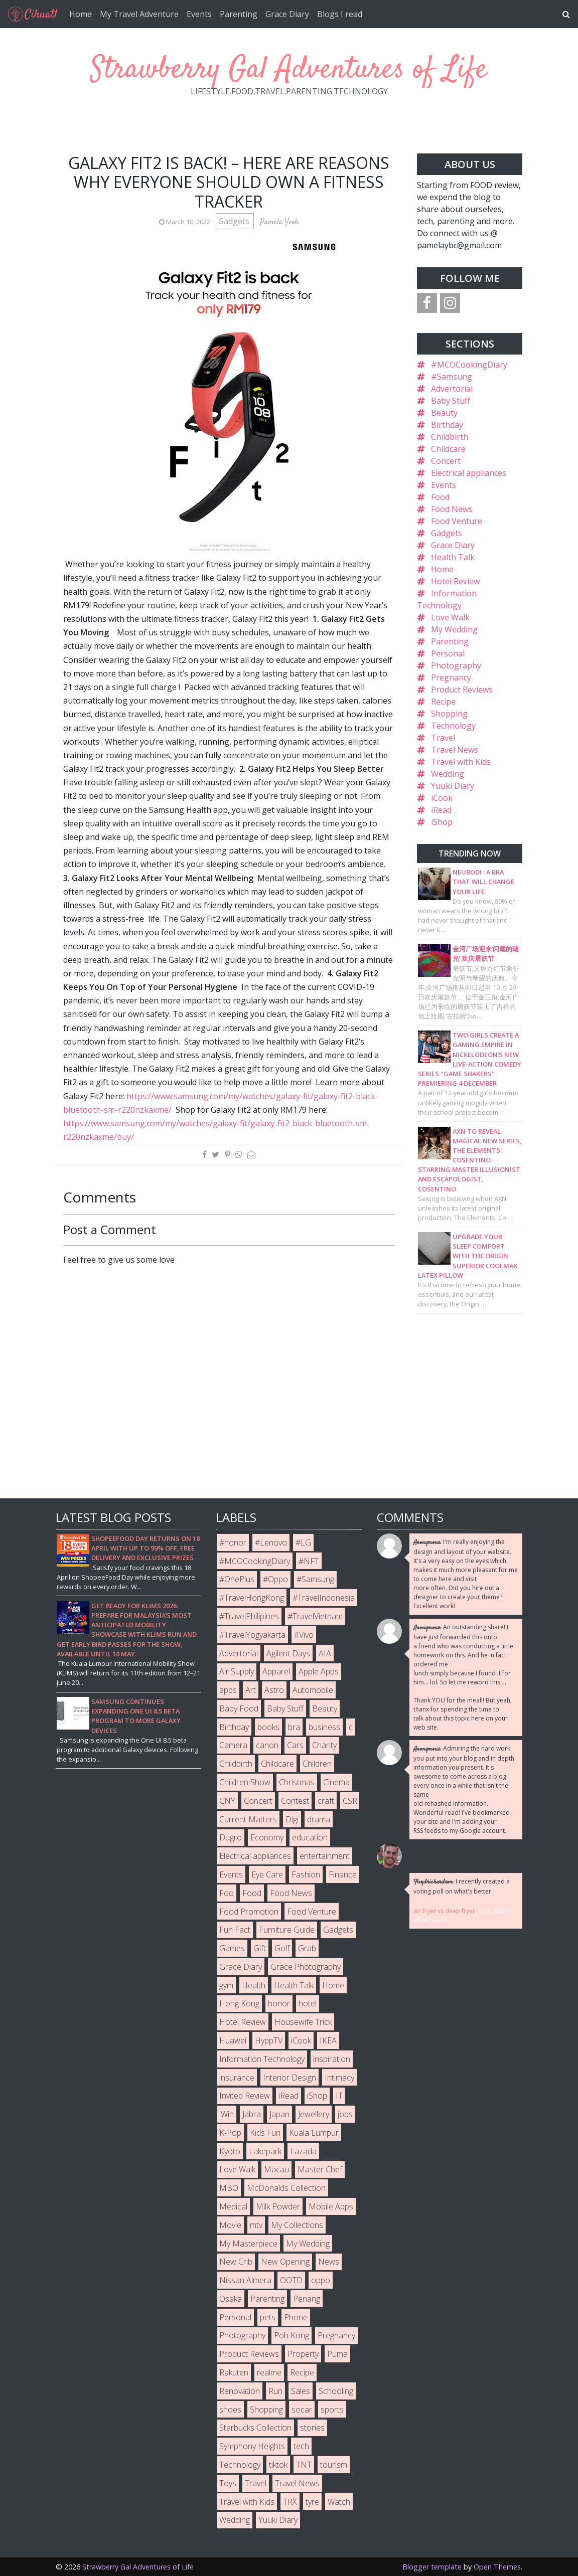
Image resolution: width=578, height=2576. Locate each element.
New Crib (235, 2261)
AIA (325, 1653)
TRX (290, 2501)
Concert (446, 460)
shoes (230, 2409)
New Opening (285, 2261)
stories (312, 2427)
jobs (345, 2114)
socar (302, 2409)
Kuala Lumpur (314, 2132)
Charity (324, 1745)
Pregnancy (451, 677)
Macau (276, 2169)
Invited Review (244, 2095)
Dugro (230, 1837)
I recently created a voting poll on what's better (461, 1886)
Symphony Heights (252, 2446)
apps (228, 1689)
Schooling (336, 2390)
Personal (448, 653)
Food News (452, 508)
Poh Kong (291, 2335)
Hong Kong (239, 2003)
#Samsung (451, 376)
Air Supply (236, 1671)
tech (301, 2446)
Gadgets (234, 221)
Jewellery (313, 2114)
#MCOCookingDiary (469, 364)
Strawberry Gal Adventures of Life (289, 70)
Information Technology (262, 2059)
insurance (236, 2077)
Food (440, 496)
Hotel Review (455, 581)
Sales (300, 2390)
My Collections (297, 2224)
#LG (303, 1542)
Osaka (230, 2298)
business (324, 1727)
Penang (306, 2298)
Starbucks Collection (255, 2427)
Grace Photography (305, 1966)
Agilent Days (288, 1653)
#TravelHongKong (251, 1597)
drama (318, 1819)
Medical (233, 2206)
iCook (442, 797)
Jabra (251, 2114)
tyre (312, 2501)
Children (317, 1763)
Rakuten (233, 2372)
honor (279, 2003)
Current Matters (248, 1819)
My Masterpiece (248, 2243)
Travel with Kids (461, 761)
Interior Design (289, 2077)
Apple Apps (319, 1671)
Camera (233, 1745)
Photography (456, 665)
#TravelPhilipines (249, 1616)
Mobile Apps (331, 2206)
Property (303, 2353)
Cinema (336, 1782)
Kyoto (229, 2151)
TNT (304, 2464)
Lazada (303, 2151)
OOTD (291, 2280)
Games (232, 1948)
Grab (307, 1948)
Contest (295, 1800)
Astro (274, 1689)
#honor (232, 1542)
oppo (320, 2280)
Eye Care (267, 1874)
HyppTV (268, 2040)
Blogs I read (339, 14)
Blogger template (432, 2566)
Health (253, 1985)
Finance (343, 1874)
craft (326, 1800)
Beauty (444, 412)
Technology (453, 725)
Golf (282, 1948)
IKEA (328, 2040)
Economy (266, 1837)
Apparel (276, 1671)
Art (250, 1689)
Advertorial (452, 388)
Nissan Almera (245, 2280)
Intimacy (339, 2077)
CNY (227, 1800)
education (310, 1837)
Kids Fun (265, 2132)
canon (267, 1745)
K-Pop (230, 2132)
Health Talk (453, 557)
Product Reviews (462, 689)
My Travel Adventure (139, 14)
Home (80, 14)
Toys (227, 2483)
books (268, 1727)
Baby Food (238, 1708)
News (328, 2261)
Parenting (238, 14)
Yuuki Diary (452, 785)
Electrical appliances (468, 472)
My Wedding (454, 629)
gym (226, 1985)
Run (275, 2390)
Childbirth (449, 436)
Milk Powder (278, 2206)
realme (269, 2372)
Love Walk (450, 617)
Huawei (232, 2040)
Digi (292, 1819)
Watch (339, 2501)
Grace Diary (287, 14)
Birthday (447, 424)
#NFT (309, 1561)
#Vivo (304, 1634)
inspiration (331, 2059)
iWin (226, 2114)
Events (199, 14)
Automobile (313, 1689)
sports (332, 2409)
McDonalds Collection (286, 2187)
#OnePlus (236, 1579)
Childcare (448, 448)
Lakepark (265, 2151)
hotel (308, 2003)
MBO (228, 2187)
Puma (337, 2353)
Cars (295, 1745)
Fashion (306, 1874)
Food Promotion (248, 1911)
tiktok (278, 2464)
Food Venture (456, 521)
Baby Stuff (450, 400)
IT (339, 2095)
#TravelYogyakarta (252, 1634)
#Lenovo (271, 1542)
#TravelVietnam (315, 1616)
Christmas (297, 1782)
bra (294, 1727)
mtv (256, 2224)
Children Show (244, 1782)
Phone (296, 2317)
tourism (333, 2464)
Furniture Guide (287, 1929)
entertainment (325, 1855)
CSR (350, 1800)
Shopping (449, 713)
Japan (279, 2114)
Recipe (443, 701)
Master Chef (320, 2169)
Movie (230, 2224)
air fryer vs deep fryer (444, 1911)
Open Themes (497, 2566)
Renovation (239, 2390)
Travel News (454, 749)
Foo (226, 1893)
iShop (442, 821)
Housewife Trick (303, 2021)
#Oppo (275, 1579)
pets (267, 2317)
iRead (441, 809)
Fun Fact (234, 1929)
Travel (443, 737)
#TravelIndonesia (324, 1597)
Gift (259, 1948)
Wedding (447, 773)
